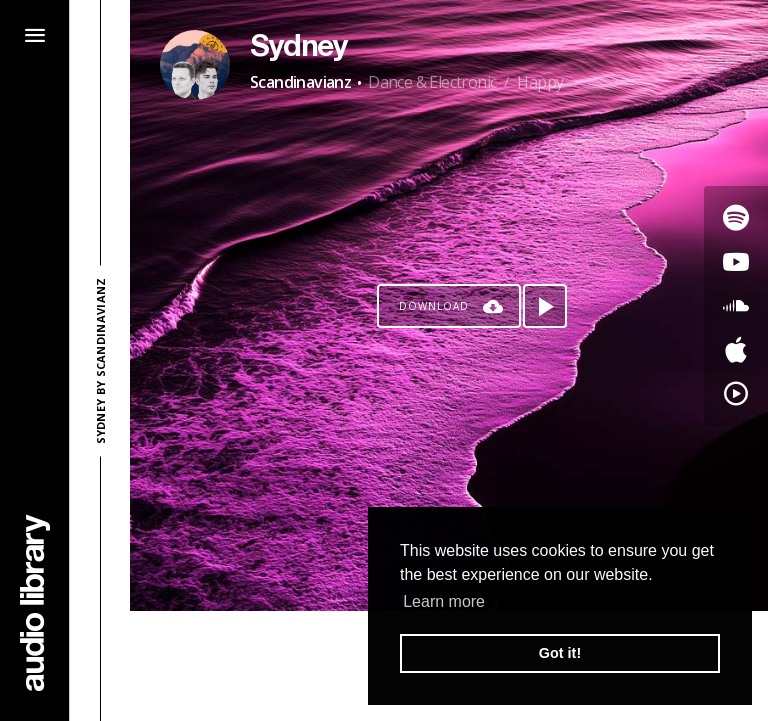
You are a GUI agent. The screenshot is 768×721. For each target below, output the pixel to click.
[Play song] (545, 306)
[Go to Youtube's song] (736, 262)
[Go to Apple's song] (736, 350)
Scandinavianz (300, 82)
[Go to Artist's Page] (195, 65)
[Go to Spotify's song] (736, 218)
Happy (540, 82)
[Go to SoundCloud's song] (736, 306)
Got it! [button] (560, 653)
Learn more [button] (444, 601)
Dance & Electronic (432, 82)
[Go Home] (35, 602)
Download (434, 306)
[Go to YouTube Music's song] (736, 394)
